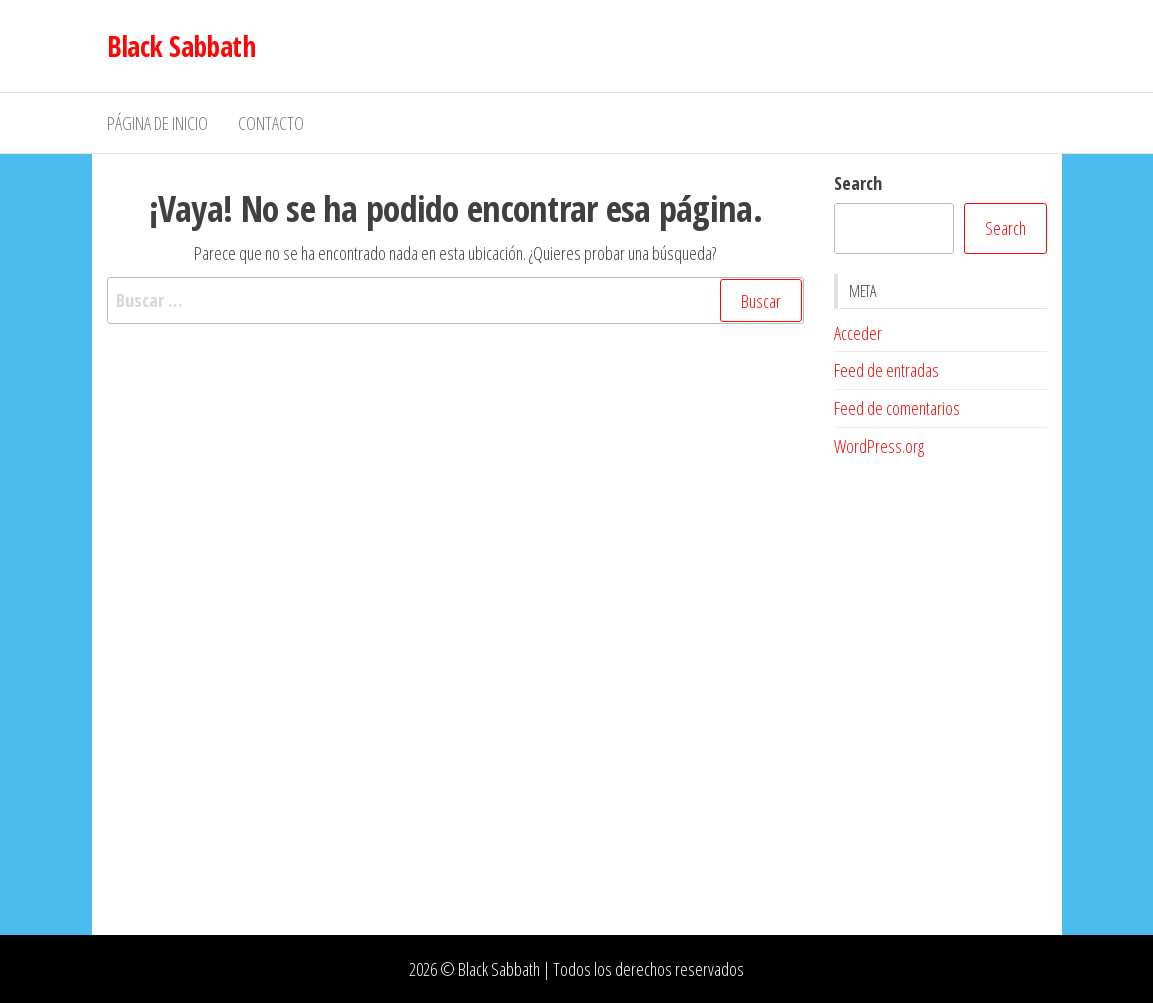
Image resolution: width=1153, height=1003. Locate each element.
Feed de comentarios (897, 408)
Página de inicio (157, 123)
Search (858, 183)
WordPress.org (879, 446)
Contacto (271, 123)
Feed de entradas (886, 370)
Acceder (858, 333)
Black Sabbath (181, 46)
